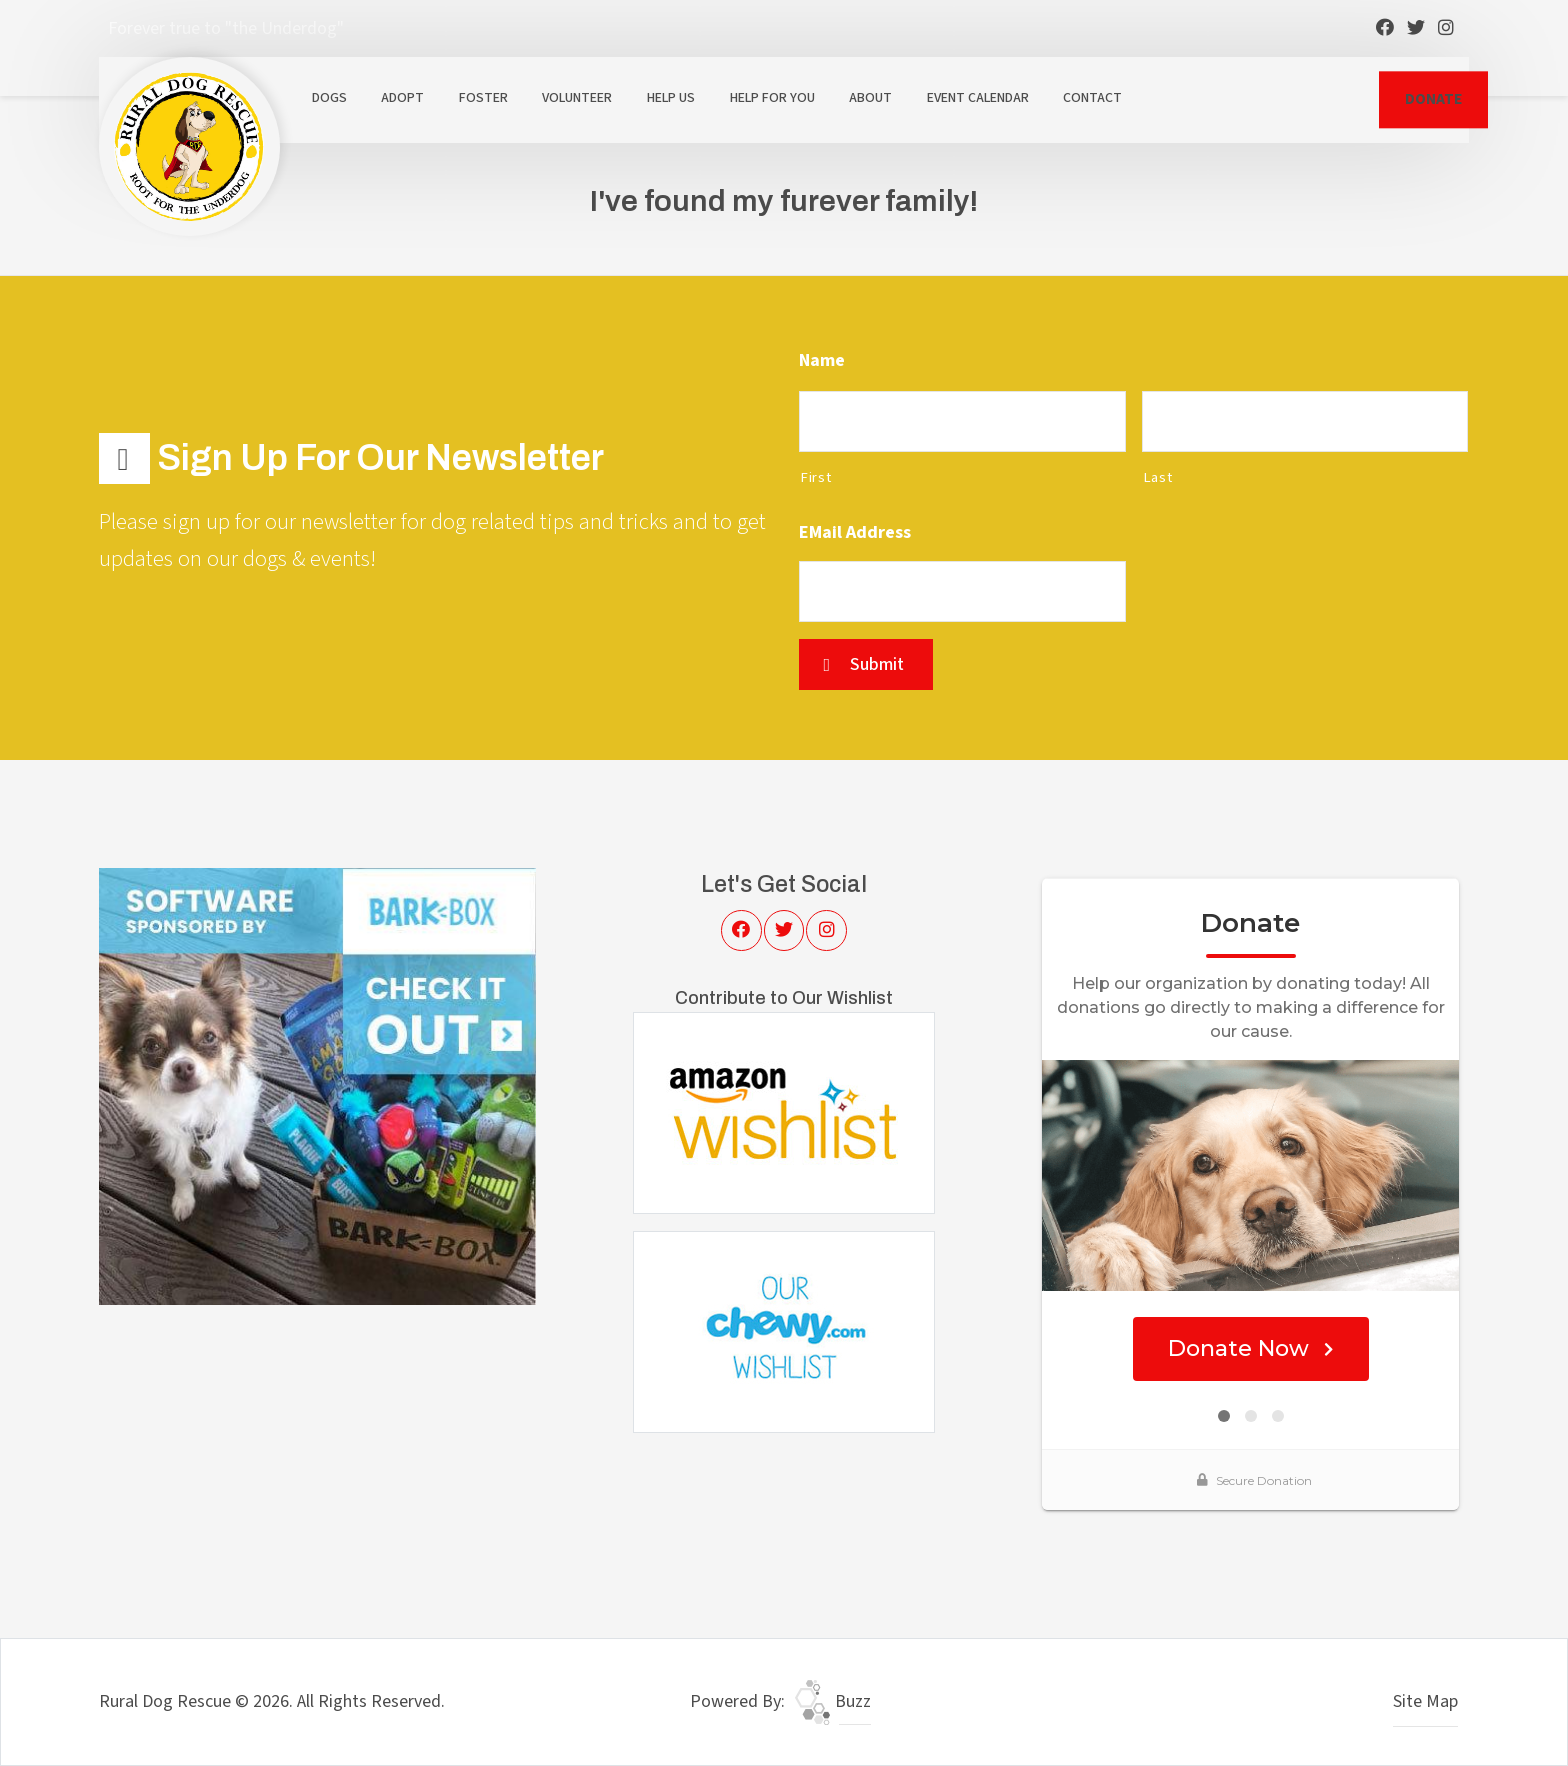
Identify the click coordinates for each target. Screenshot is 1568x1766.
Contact (1092, 98)
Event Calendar (978, 98)
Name (822, 360)
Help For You (772, 98)
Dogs (329, 98)
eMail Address (855, 532)
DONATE (1433, 99)
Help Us (671, 98)
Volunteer (577, 98)
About (870, 98)
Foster (483, 98)
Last (1158, 477)
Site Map (1425, 1701)
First (815, 477)
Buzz (833, 1701)
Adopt (402, 98)
